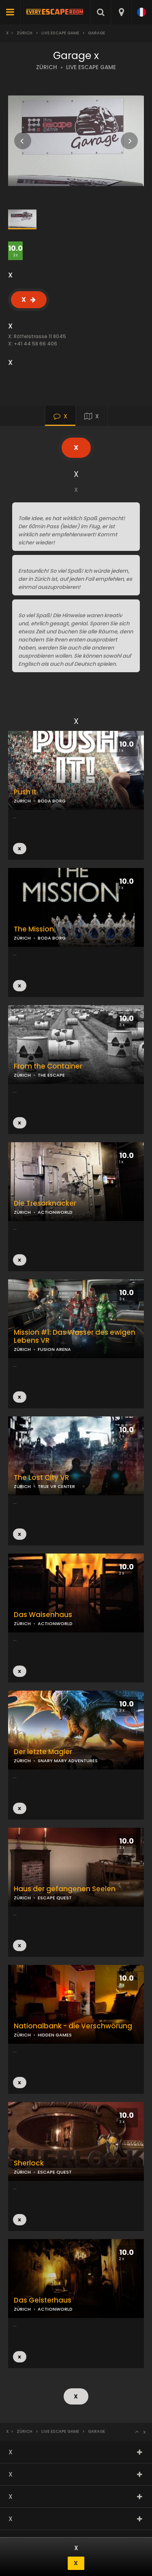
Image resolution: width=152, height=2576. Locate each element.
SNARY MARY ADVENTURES (68, 1760)
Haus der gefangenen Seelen (65, 1889)
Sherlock (29, 2163)
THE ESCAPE (51, 1075)
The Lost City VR (41, 1477)
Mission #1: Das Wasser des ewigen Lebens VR (74, 1336)
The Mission (34, 929)
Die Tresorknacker (45, 1203)
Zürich (24, 33)
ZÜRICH (46, 67)
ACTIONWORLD (55, 1212)
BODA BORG (52, 938)
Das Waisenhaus (43, 1615)
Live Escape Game (60, 33)
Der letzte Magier (43, 1752)
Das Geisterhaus (42, 2300)
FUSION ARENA (54, 1349)
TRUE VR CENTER (56, 1486)
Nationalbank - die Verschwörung (73, 2026)
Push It (25, 792)
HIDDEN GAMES (55, 2035)
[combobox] (121, 12)
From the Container (48, 1066)
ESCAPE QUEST (55, 1897)
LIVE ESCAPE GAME (91, 67)
